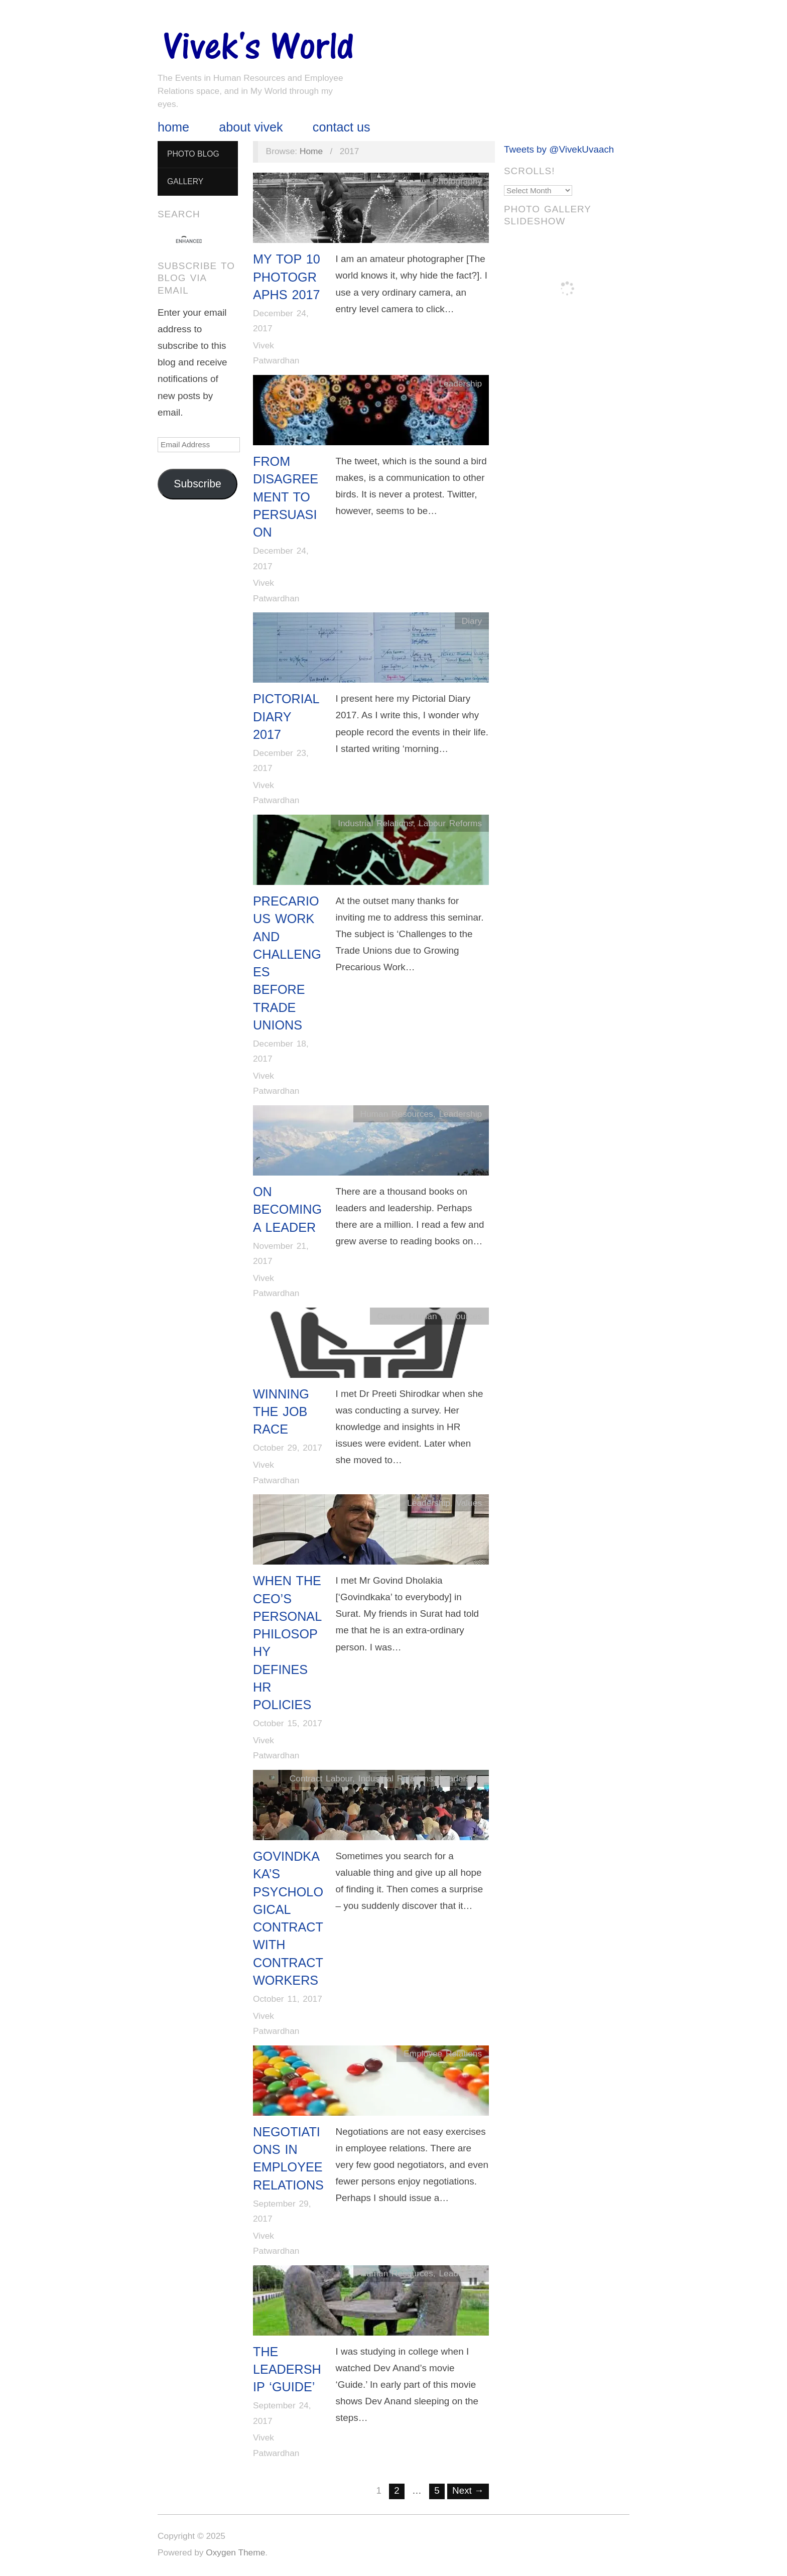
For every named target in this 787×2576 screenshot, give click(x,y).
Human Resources (396, 1114)
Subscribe (197, 484)
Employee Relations (443, 2053)
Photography (457, 181)
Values (469, 1503)
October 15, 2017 (287, 1723)
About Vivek (251, 127)
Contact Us (341, 127)
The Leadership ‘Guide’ (287, 2369)
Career (390, 1316)
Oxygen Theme (235, 2552)
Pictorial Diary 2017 (286, 716)
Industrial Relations (375, 823)
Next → (468, 2490)
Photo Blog (193, 154)
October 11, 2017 (287, 1999)
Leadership (460, 383)
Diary (472, 621)
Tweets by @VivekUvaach (559, 149)
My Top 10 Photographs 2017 (286, 277)
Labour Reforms (450, 823)
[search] (189, 241)
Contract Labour (321, 1778)
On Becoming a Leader (287, 1209)
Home (173, 127)
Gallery (185, 181)
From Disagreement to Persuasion (285, 496)
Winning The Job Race (281, 1412)
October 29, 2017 (287, 1448)
